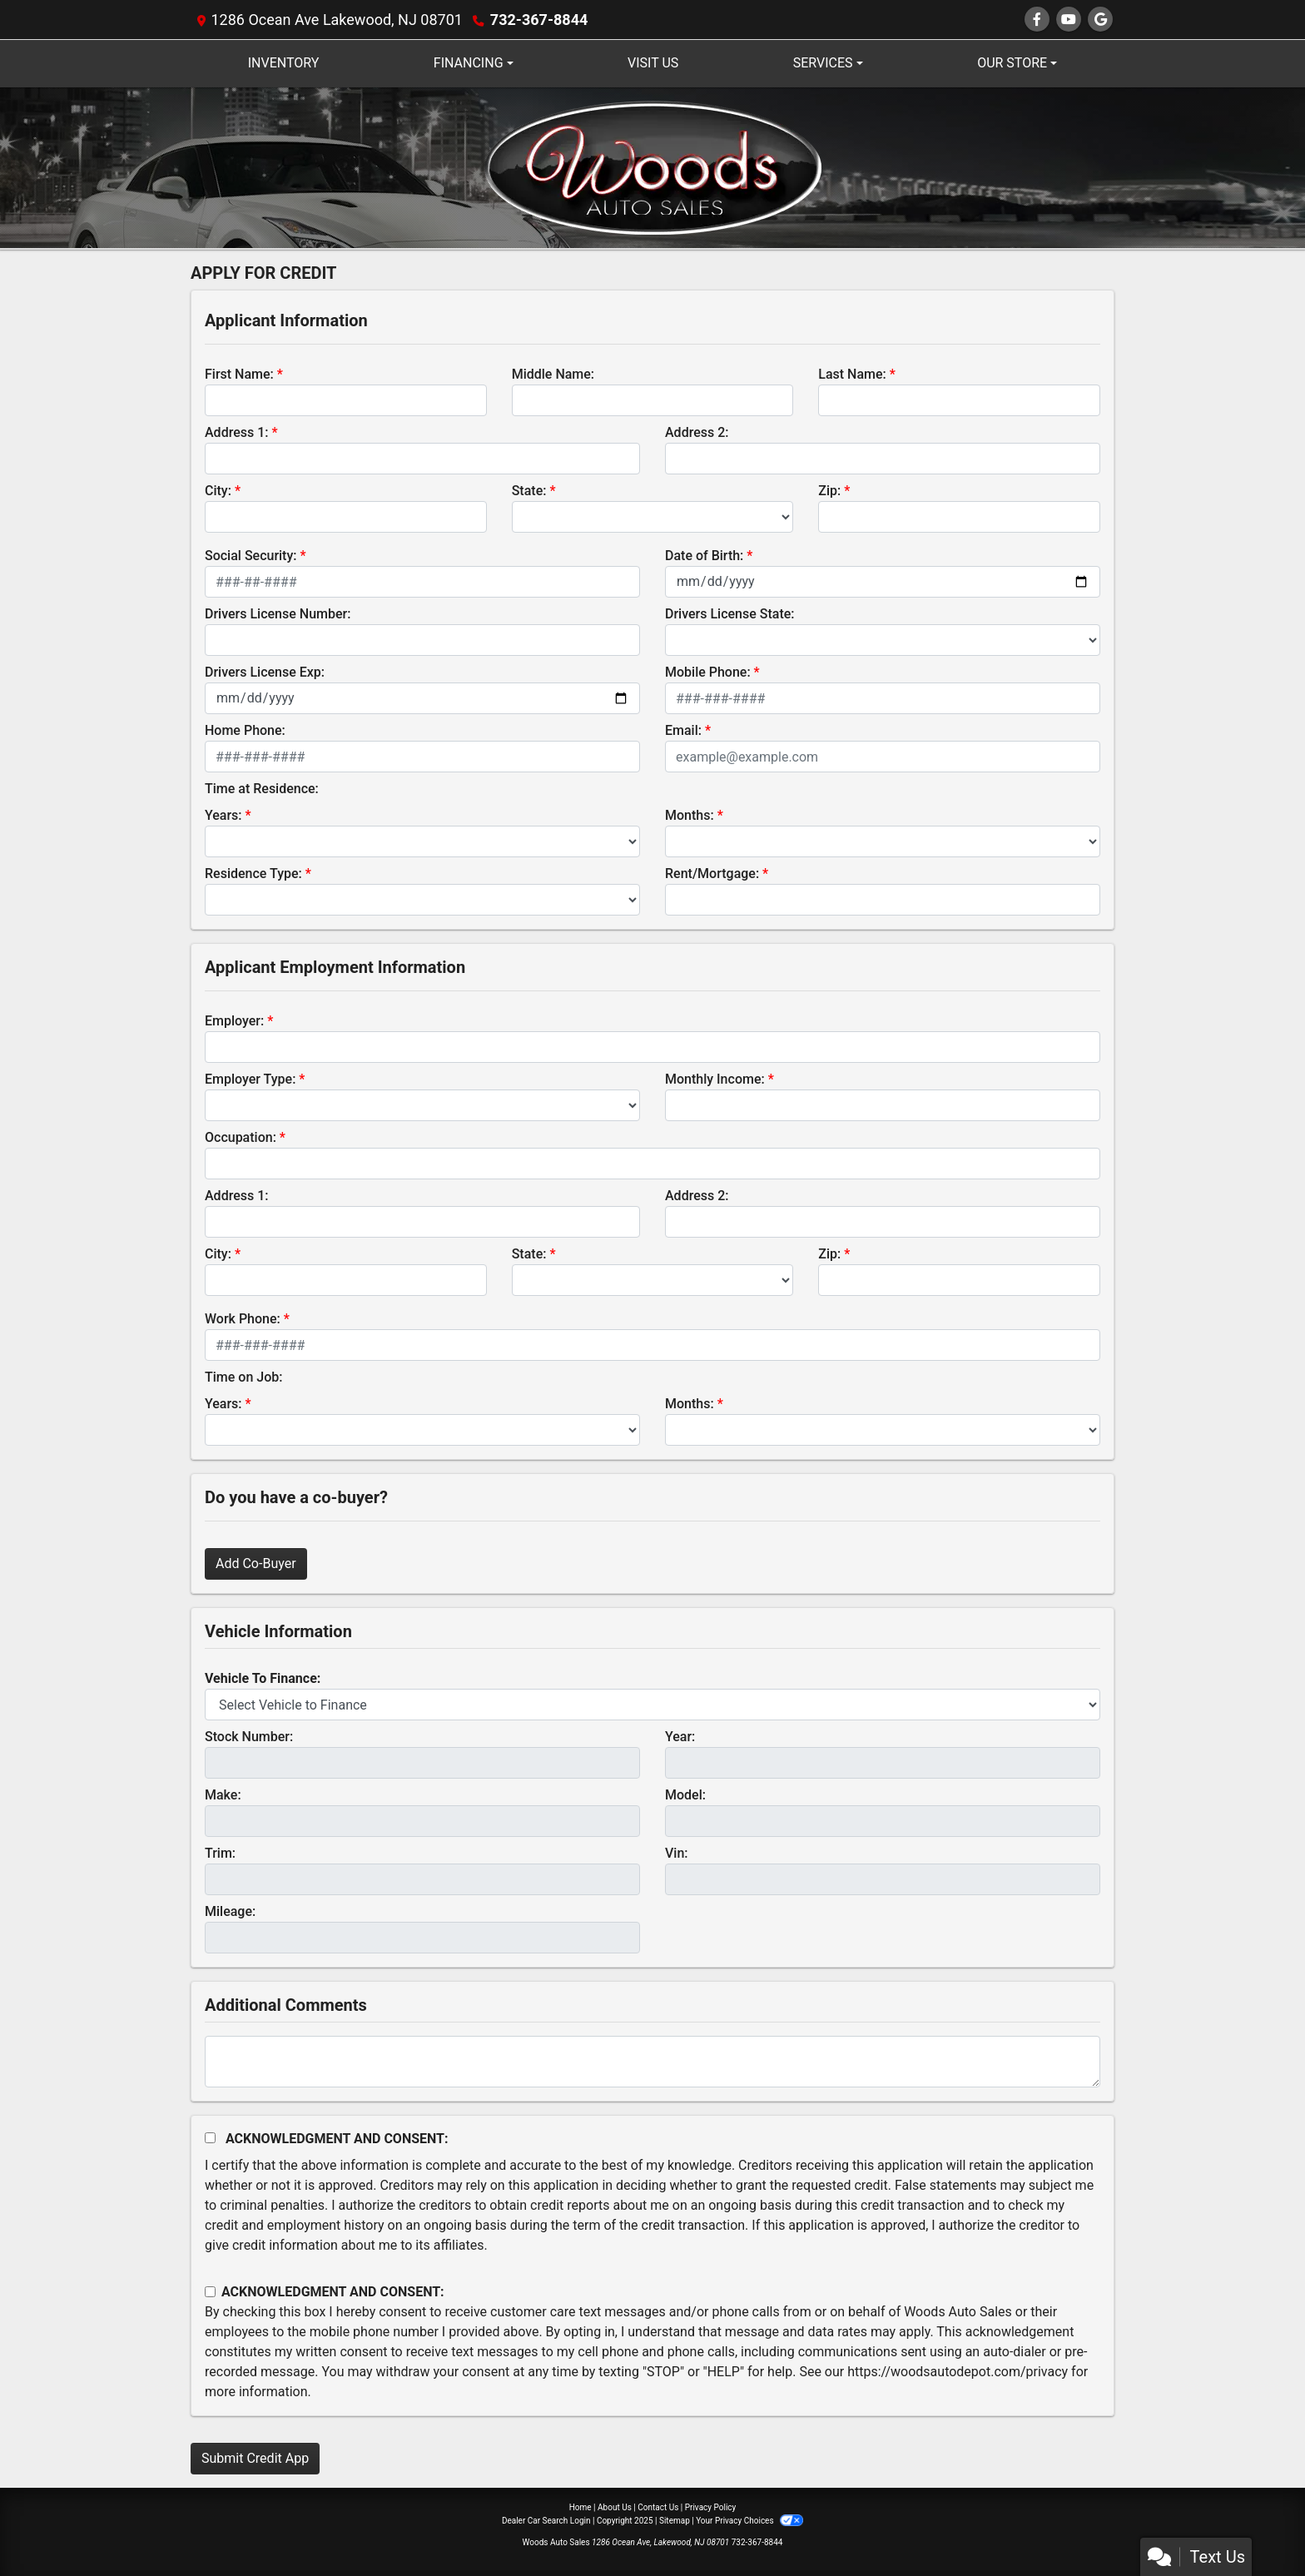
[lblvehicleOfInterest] (652, 1704)
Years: (223, 815)
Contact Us (658, 2507)
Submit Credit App (255, 2458)
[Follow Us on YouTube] (1068, 19)
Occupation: (240, 1137)
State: (529, 491)
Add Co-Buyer (256, 1563)
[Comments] (652, 2061)
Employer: (234, 1021)
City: (218, 491)
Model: (685, 1795)
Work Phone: (242, 1319)
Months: (689, 815)
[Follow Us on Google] (1100, 19)
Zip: (829, 491)
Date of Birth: (704, 555)
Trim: (220, 1853)
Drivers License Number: (277, 614)
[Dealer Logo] (652, 167)
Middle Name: (553, 374)
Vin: (676, 1853)
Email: (683, 730)
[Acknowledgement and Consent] (210, 2137)
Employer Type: (250, 1079)
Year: (680, 1737)
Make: (223, 1795)
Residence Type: (253, 873)
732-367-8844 (539, 19)
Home (580, 2507)
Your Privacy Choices (749, 2520)
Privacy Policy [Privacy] (711, 2507)
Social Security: (251, 555)
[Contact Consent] (210, 2291)
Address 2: (696, 432)
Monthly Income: (715, 1079)
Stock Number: (249, 1737)
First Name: (239, 374)
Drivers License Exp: (265, 672)
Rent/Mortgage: (712, 873)
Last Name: (852, 374)
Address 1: (236, 432)
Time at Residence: (262, 789)
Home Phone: (245, 730)
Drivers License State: (730, 614)
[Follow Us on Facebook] (1037, 19)
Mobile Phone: (708, 672)
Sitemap (674, 2520)
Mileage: (230, 1911)
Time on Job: (243, 1377)
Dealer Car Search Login (546, 2520)
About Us (615, 2507)
